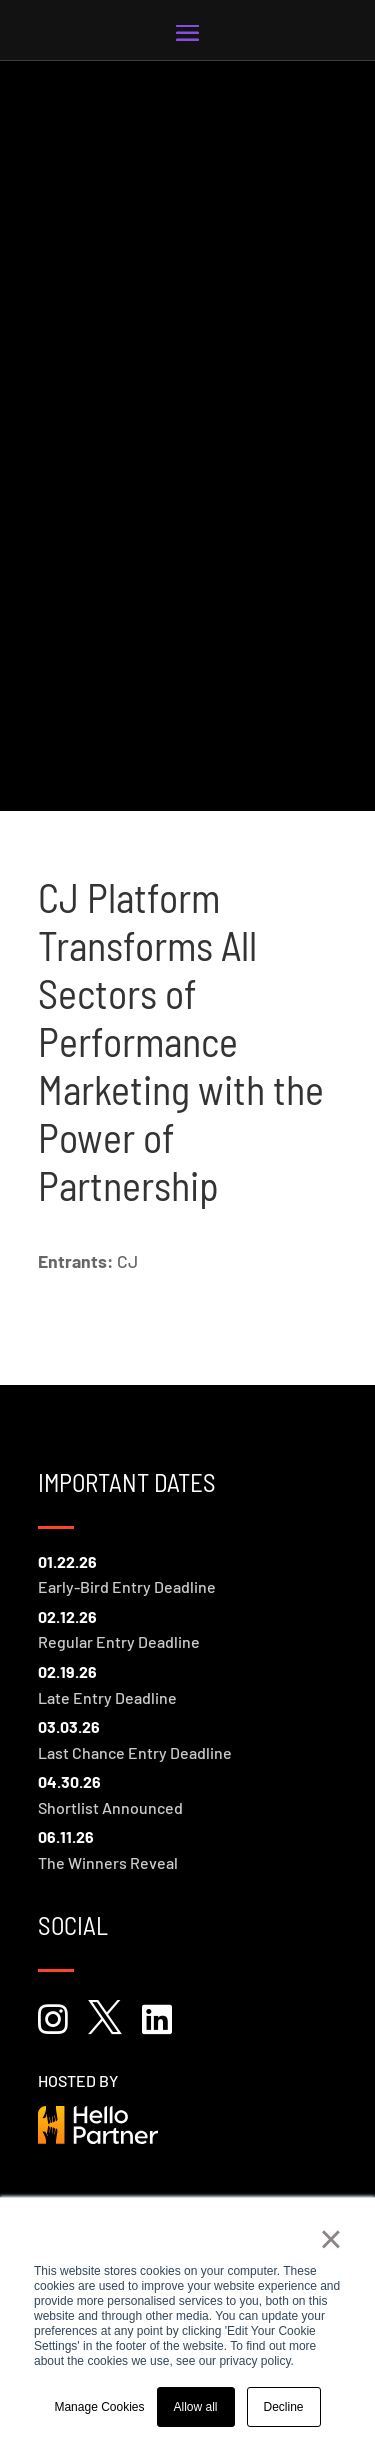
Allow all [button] (196, 2407)
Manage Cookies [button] (99, 2407)
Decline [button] (284, 2407)
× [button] (330, 2239)
